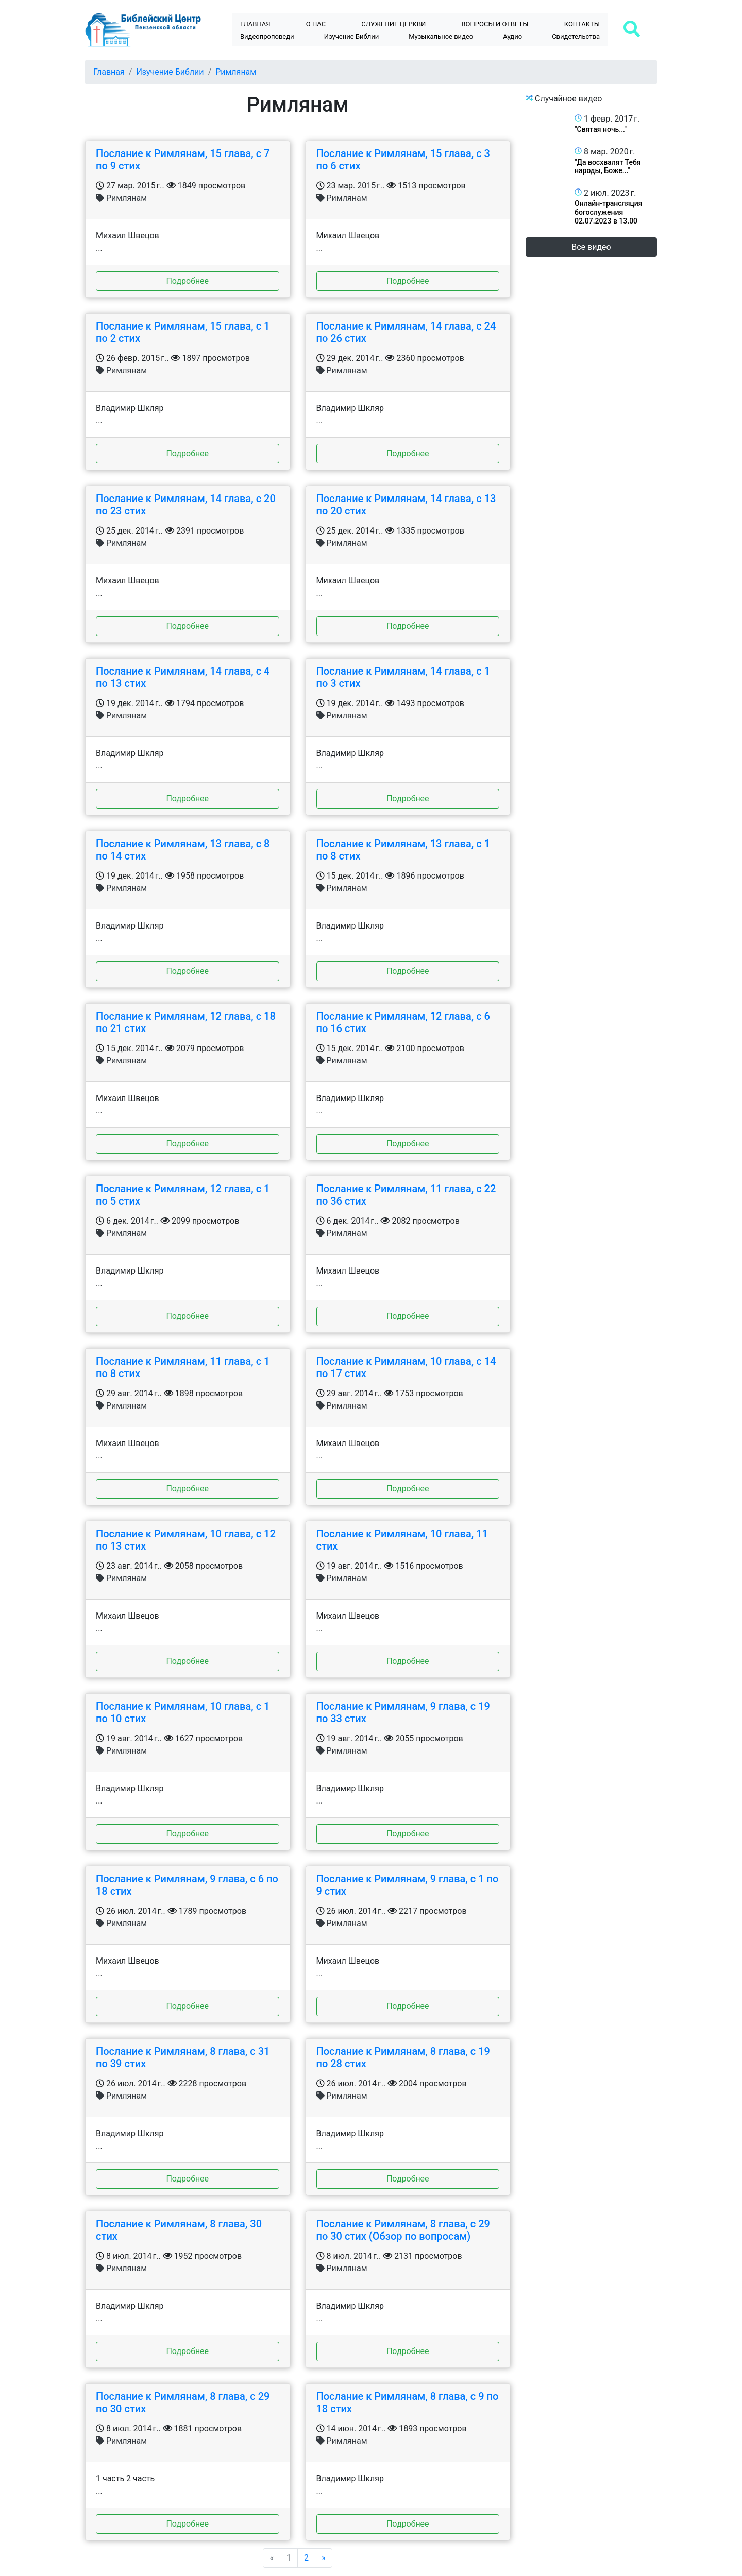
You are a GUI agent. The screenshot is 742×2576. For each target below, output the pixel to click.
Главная (255, 24)
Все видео (591, 247)
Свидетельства (576, 36)
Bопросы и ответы (495, 24)
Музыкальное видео (441, 36)
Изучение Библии (351, 36)
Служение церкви (393, 24)
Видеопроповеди (267, 36)
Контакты (582, 24)
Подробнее (187, 281)
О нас (316, 24)
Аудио (512, 36)
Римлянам (235, 72)
